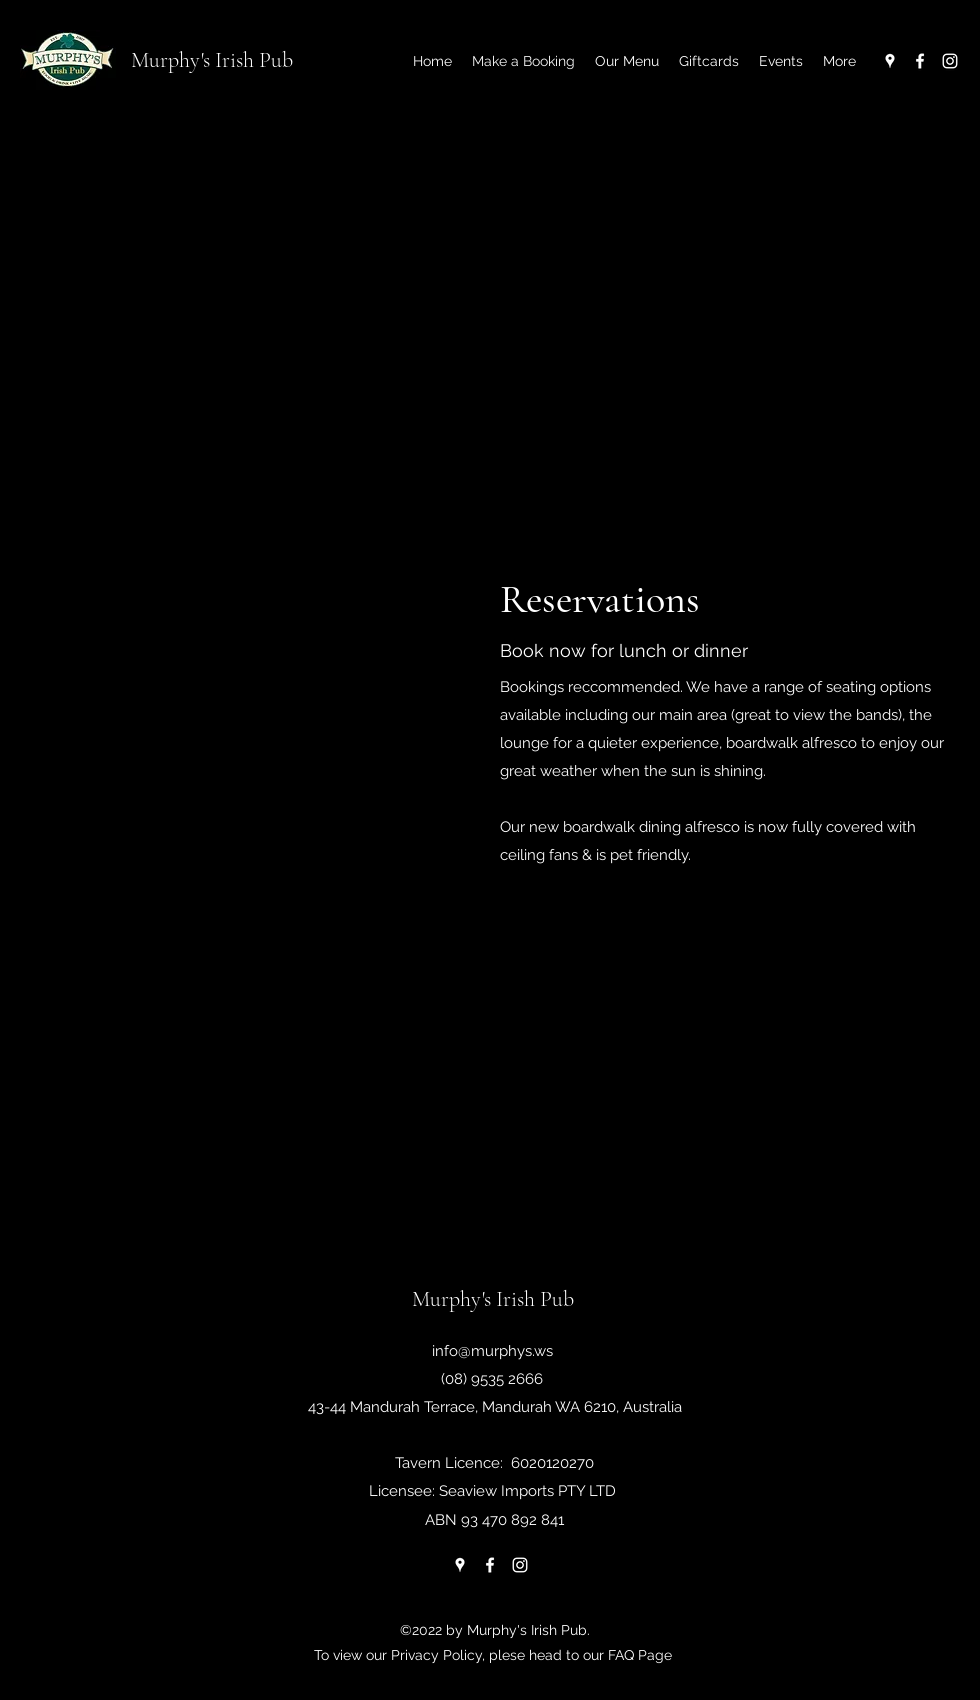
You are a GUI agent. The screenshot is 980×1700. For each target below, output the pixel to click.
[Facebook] (920, 61)
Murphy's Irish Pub (212, 60)
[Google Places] (890, 61)
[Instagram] (950, 61)
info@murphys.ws (492, 1351)
